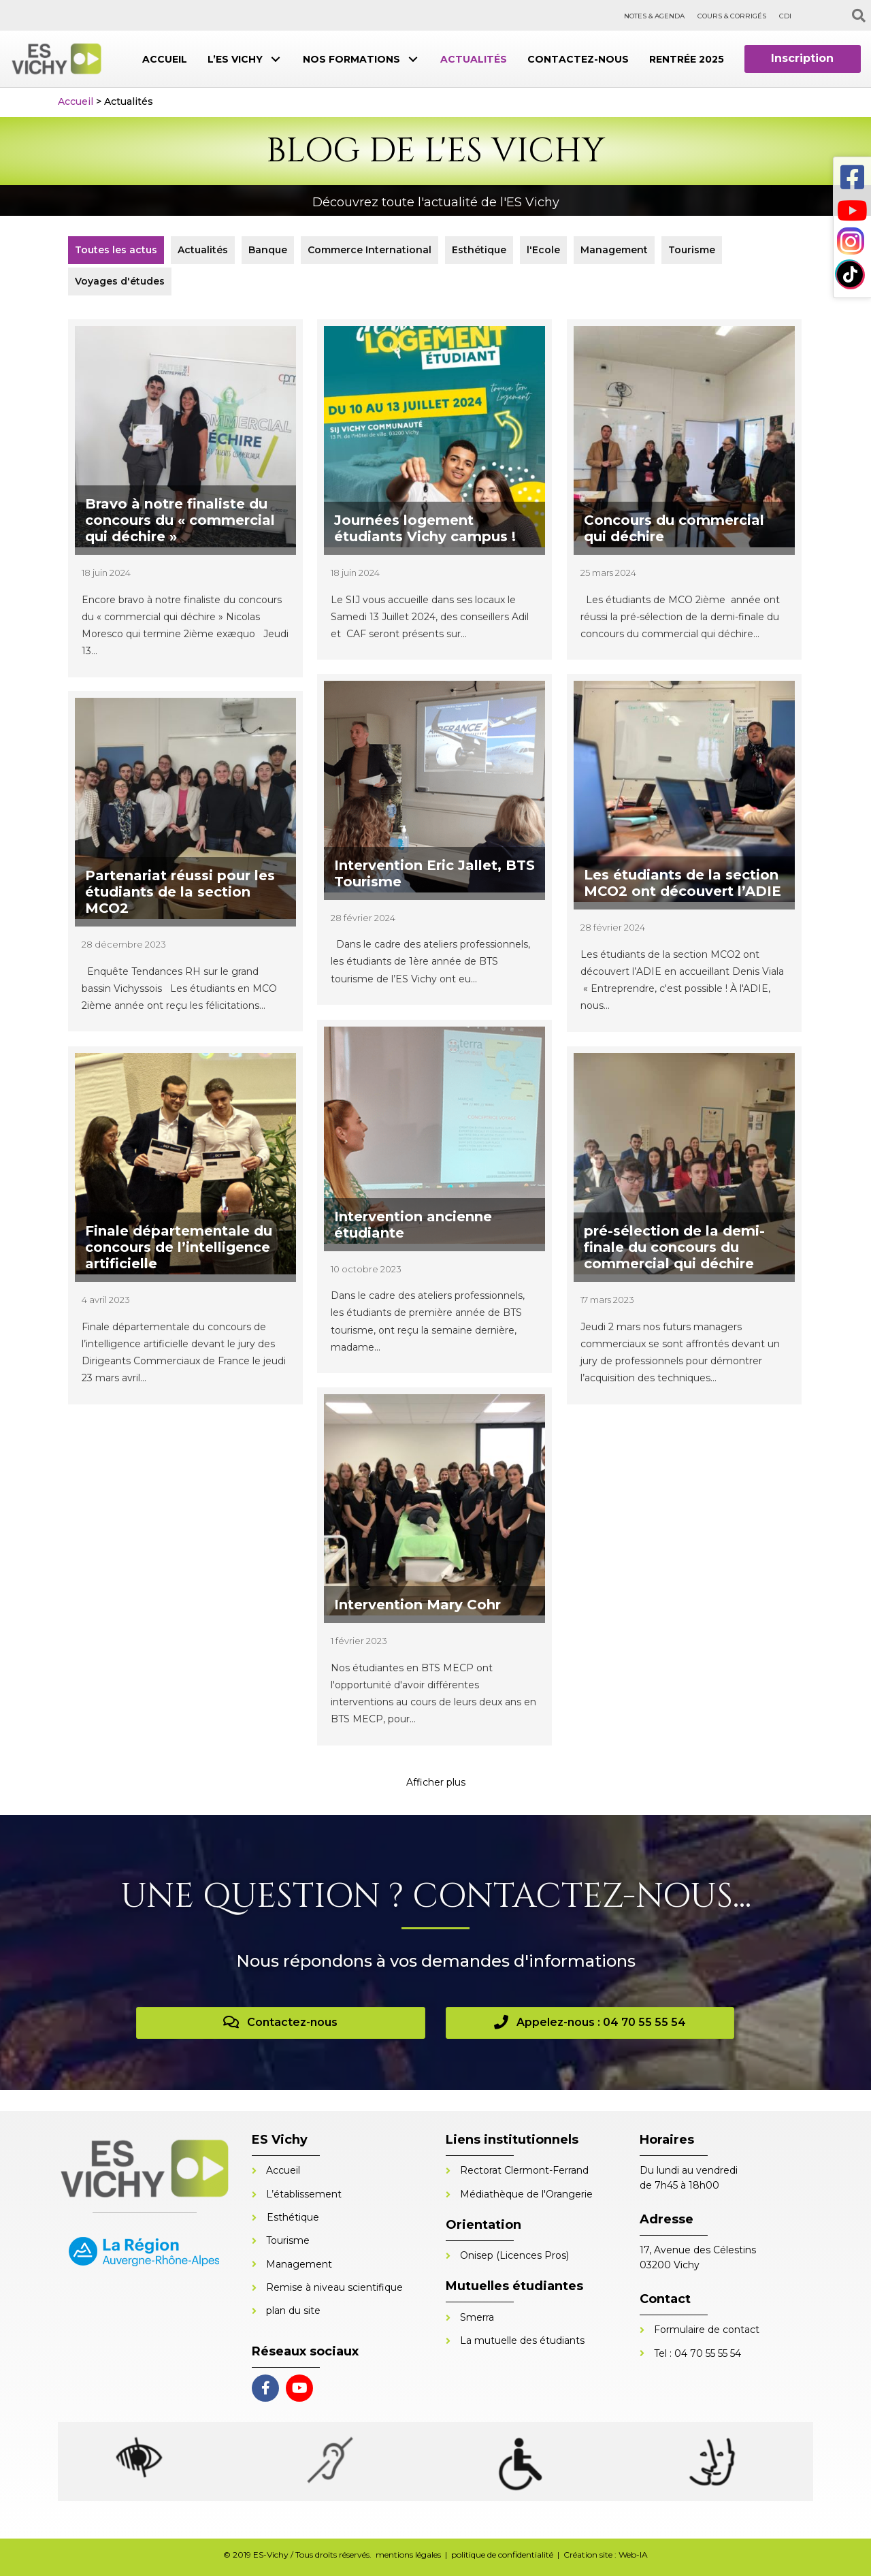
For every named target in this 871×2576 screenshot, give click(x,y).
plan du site (293, 2310)
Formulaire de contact (706, 2329)
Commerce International (369, 250)
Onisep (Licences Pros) (514, 2255)
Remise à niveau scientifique (334, 2287)
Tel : (664, 2353)
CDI (785, 16)
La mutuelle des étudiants (522, 2340)
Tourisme (691, 250)
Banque (267, 250)
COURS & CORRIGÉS (731, 16)
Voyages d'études (120, 281)
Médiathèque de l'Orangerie (526, 2194)
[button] (276, 59)
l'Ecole (543, 250)
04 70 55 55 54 (707, 2353)
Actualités (203, 250)
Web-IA (633, 2554)
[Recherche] (859, 15)
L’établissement (304, 2194)
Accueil (75, 101)
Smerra (477, 2317)
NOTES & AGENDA (654, 16)
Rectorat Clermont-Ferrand (524, 2170)
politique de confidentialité (502, 2554)
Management (614, 250)
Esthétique (479, 250)
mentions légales (408, 2554)
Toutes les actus (116, 250)
